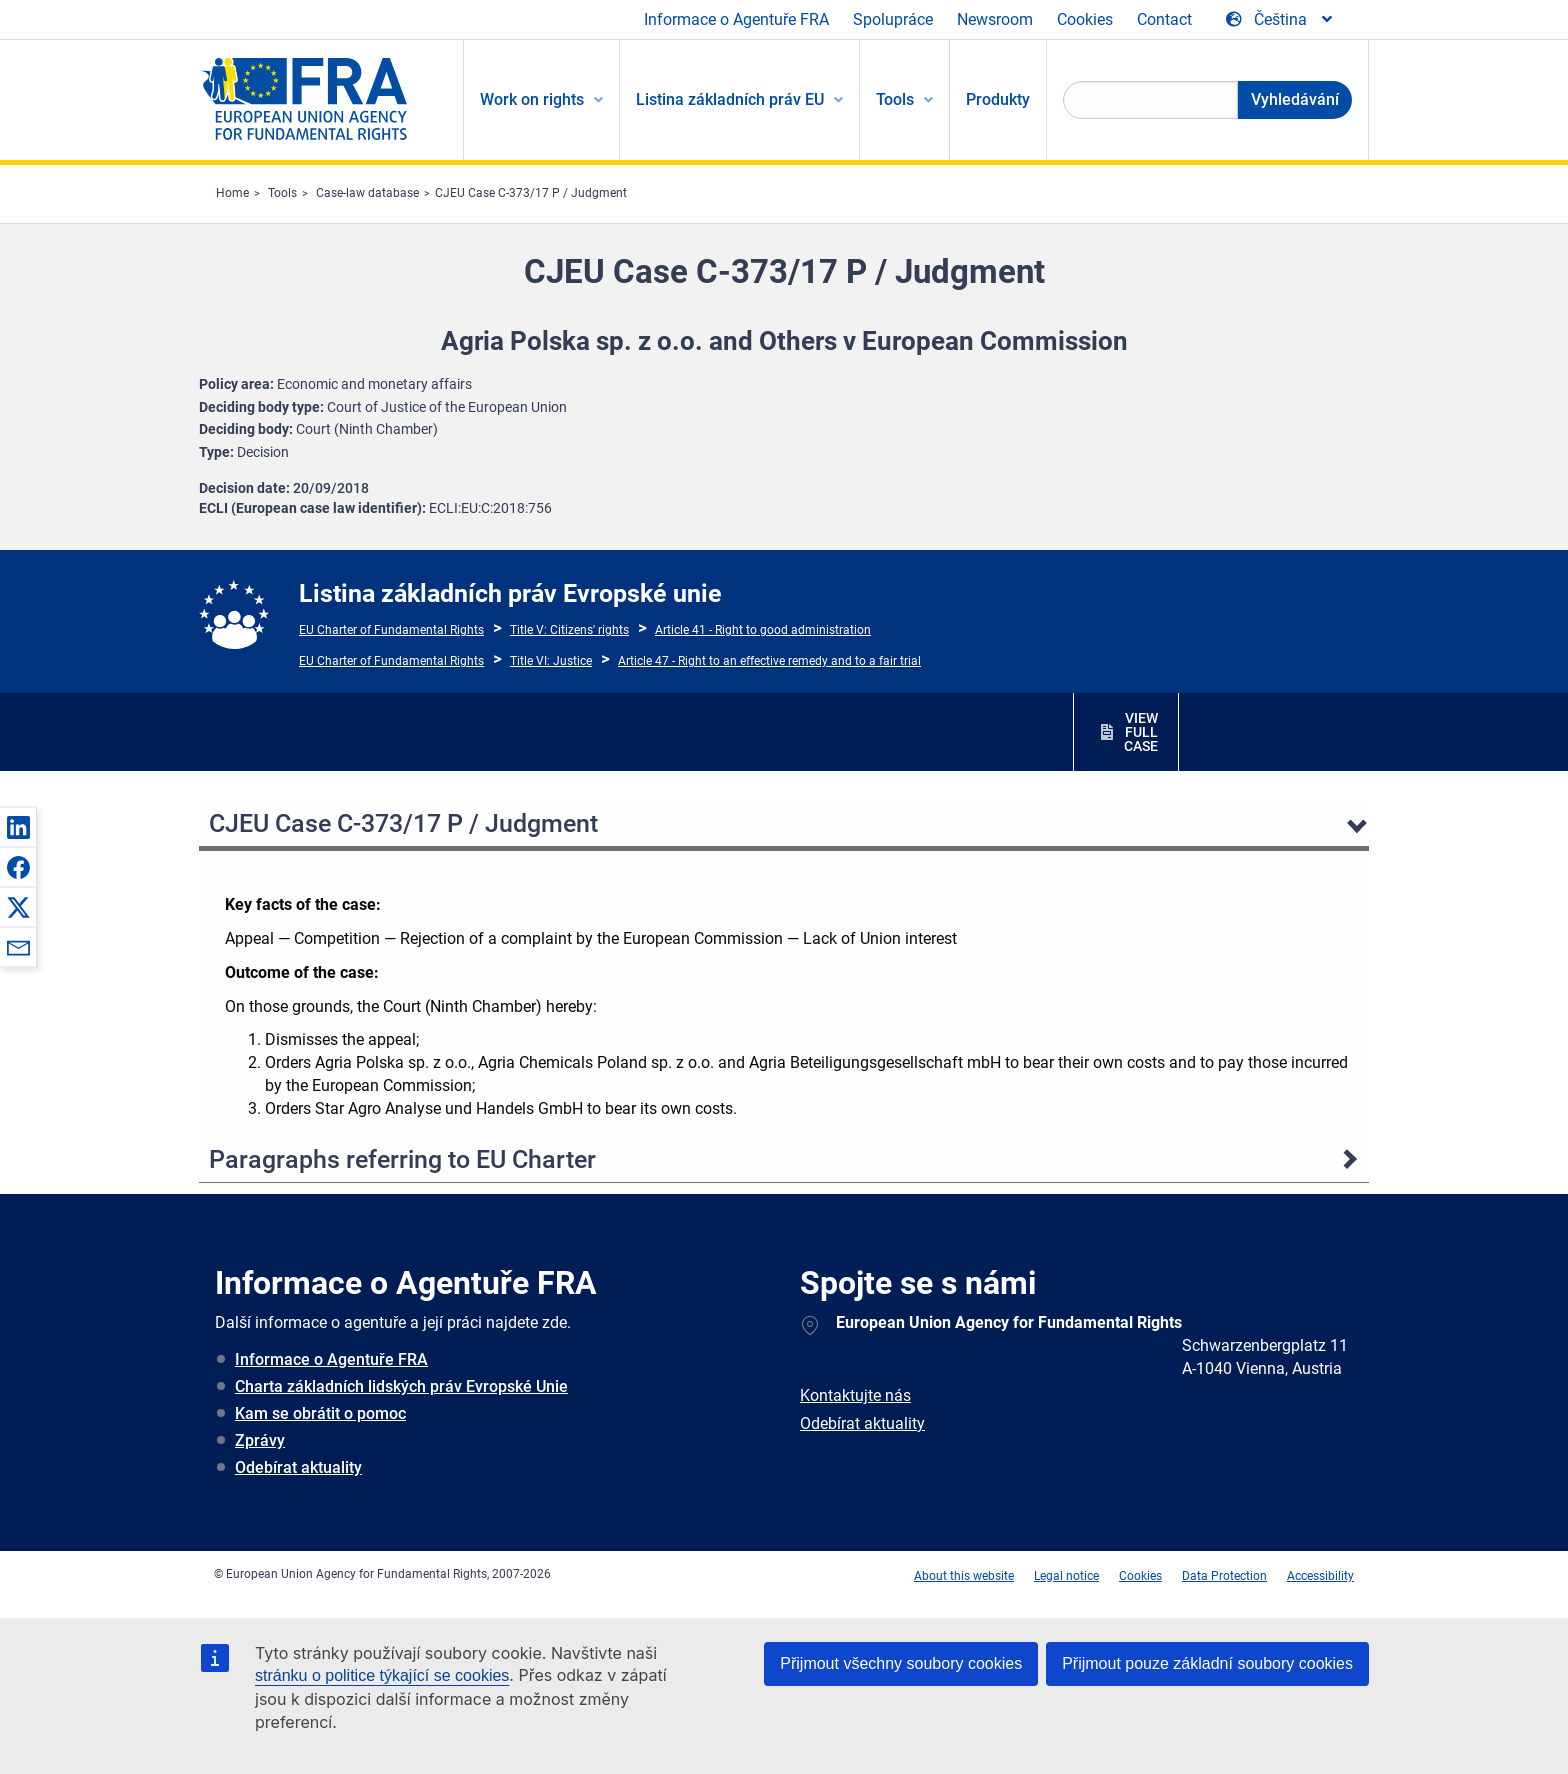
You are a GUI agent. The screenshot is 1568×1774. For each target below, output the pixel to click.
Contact (1164, 19)
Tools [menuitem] (895, 99)
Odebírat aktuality (298, 1467)
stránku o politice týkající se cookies (382, 1675)
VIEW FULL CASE (1141, 732)
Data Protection (1224, 1576)
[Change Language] (1280, 20)
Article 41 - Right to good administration (763, 630)
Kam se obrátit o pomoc (320, 1413)
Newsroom (995, 19)
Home (232, 193)
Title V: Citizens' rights (569, 630)
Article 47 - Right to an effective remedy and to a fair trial (769, 661)
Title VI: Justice (551, 661)
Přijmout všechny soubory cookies (901, 1663)
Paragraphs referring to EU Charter (402, 1159)
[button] (18, 827)
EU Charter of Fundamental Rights (391, 630)
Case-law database (367, 193)
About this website (964, 1576)
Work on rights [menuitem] (532, 99)
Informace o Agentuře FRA (736, 19)
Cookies (1085, 19)
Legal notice (1066, 1576)
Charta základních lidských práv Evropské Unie (401, 1386)
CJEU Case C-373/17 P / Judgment (531, 193)
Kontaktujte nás (855, 1395)
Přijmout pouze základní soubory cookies (1207, 1663)
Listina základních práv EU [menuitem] (730, 99)
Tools (282, 193)
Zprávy (260, 1440)
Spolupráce (893, 19)
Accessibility (1320, 1576)
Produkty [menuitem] (998, 99)
